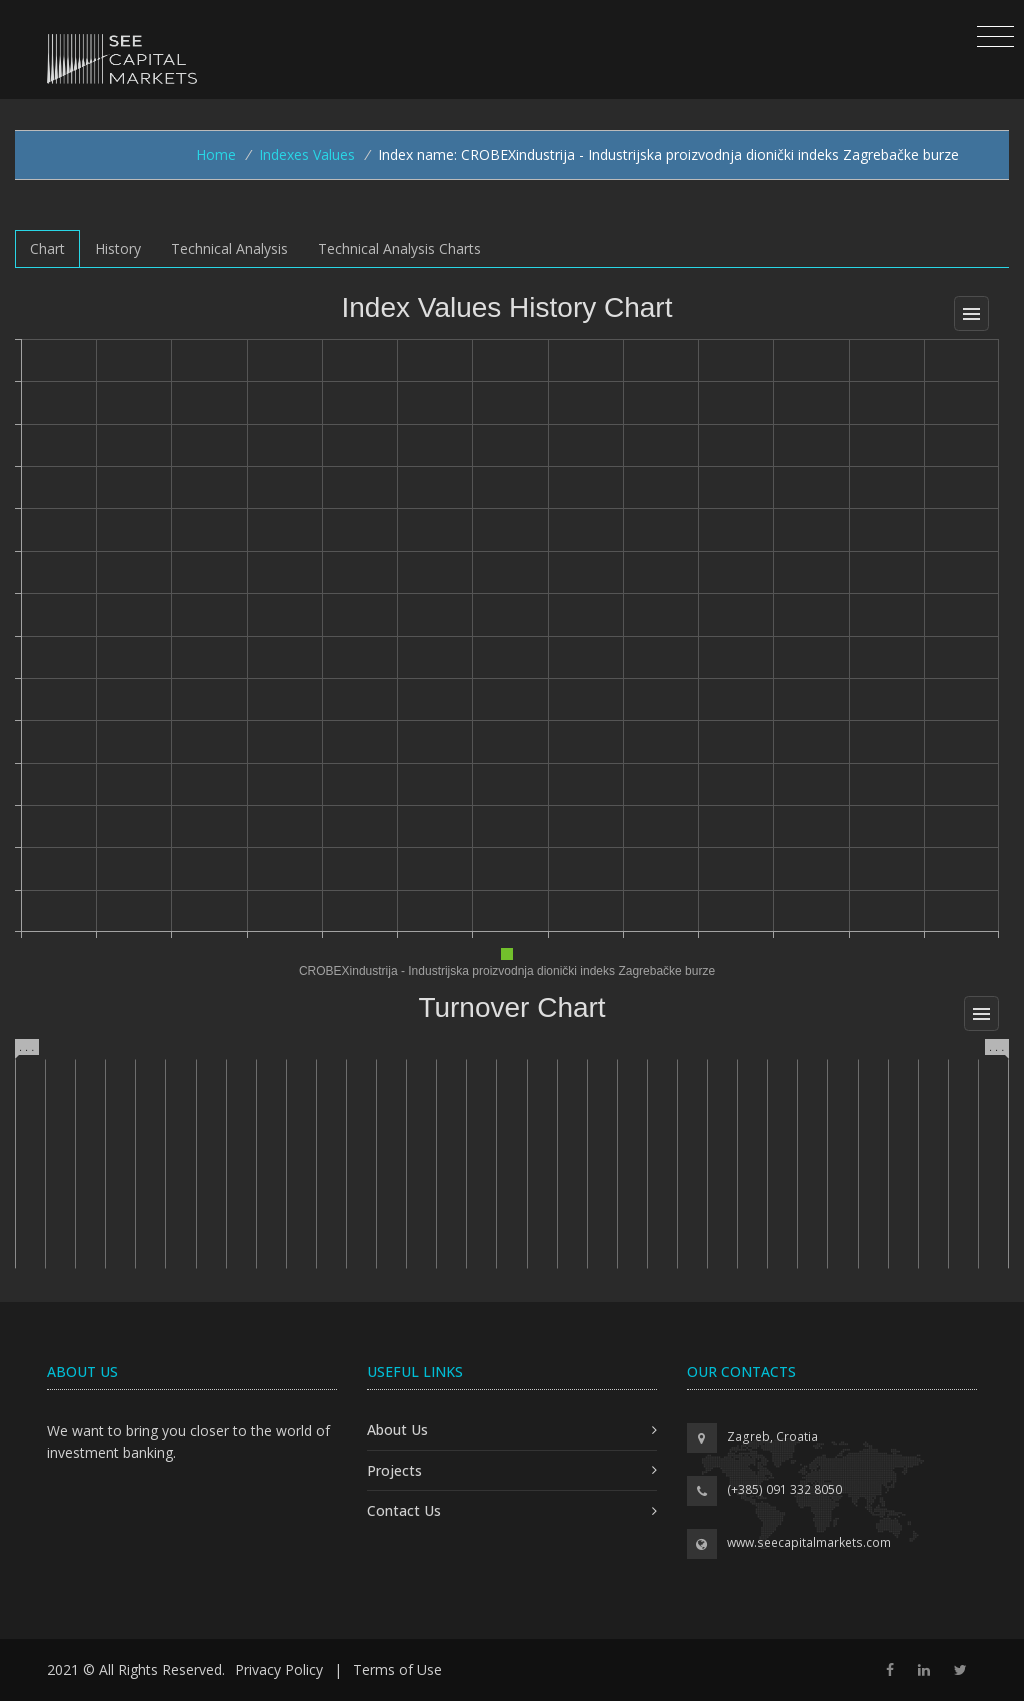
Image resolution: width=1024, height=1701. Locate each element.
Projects (394, 1470)
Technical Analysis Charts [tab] (399, 248)
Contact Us (404, 1510)
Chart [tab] (47, 248)
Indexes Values (307, 154)
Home (216, 154)
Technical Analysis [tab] (229, 248)
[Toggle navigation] (995, 37)
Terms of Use (397, 1669)
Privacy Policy (279, 1669)
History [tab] (118, 248)
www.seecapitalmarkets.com (809, 1542)
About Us (397, 1429)
